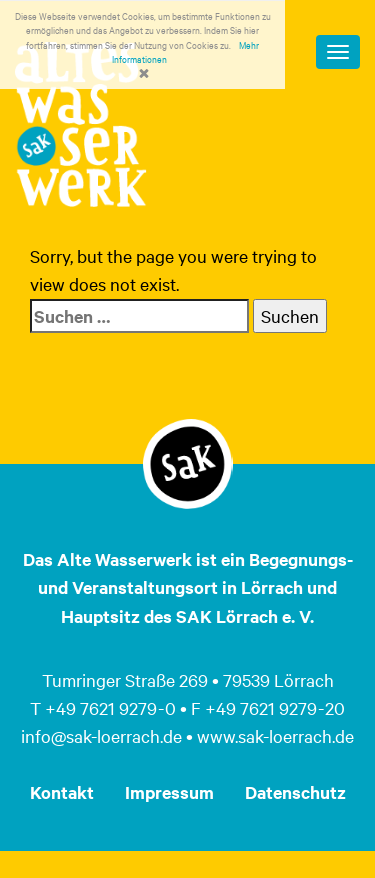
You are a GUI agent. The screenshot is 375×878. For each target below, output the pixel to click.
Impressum (169, 792)
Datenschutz (295, 792)
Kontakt (62, 792)
